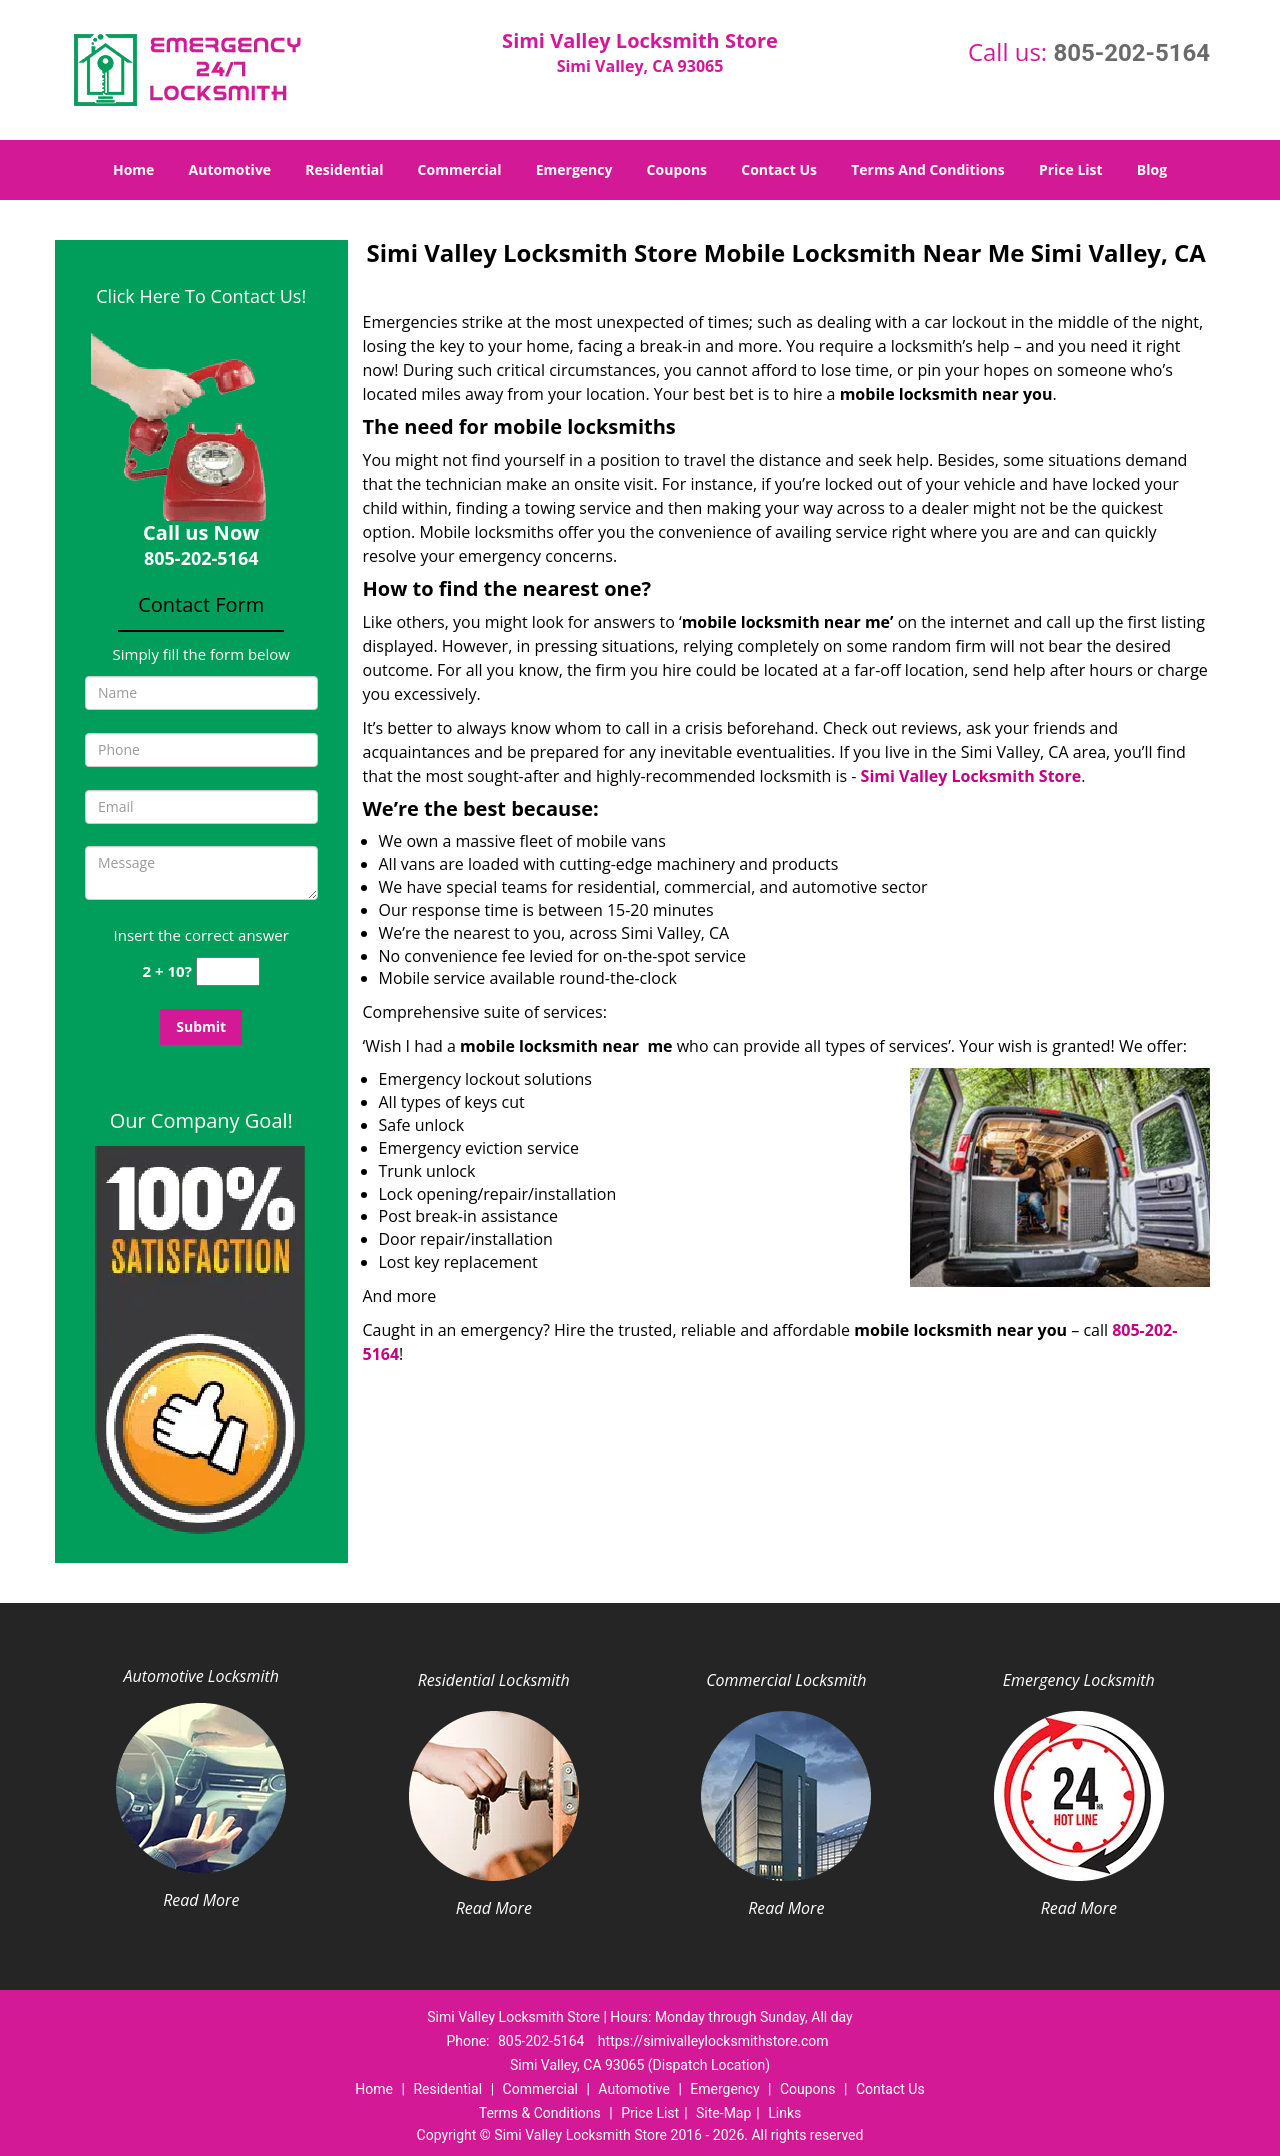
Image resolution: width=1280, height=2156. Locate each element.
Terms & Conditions (540, 2113)
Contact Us (779, 169)
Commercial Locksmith (786, 1680)
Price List (1071, 169)
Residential (344, 169)
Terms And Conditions (928, 169)
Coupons (677, 169)
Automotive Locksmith (201, 1676)
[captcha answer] (228, 971)
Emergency (574, 169)
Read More (201, 1900)
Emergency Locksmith (1079, 1680)
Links (784, 2113)
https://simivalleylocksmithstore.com (713, 2041)
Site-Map (723, 2113)
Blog (1152, 169)
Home (133, 169)
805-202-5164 (1131, 53)
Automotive (230, 169)
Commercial (460, 169)
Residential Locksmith (494, 1680)
